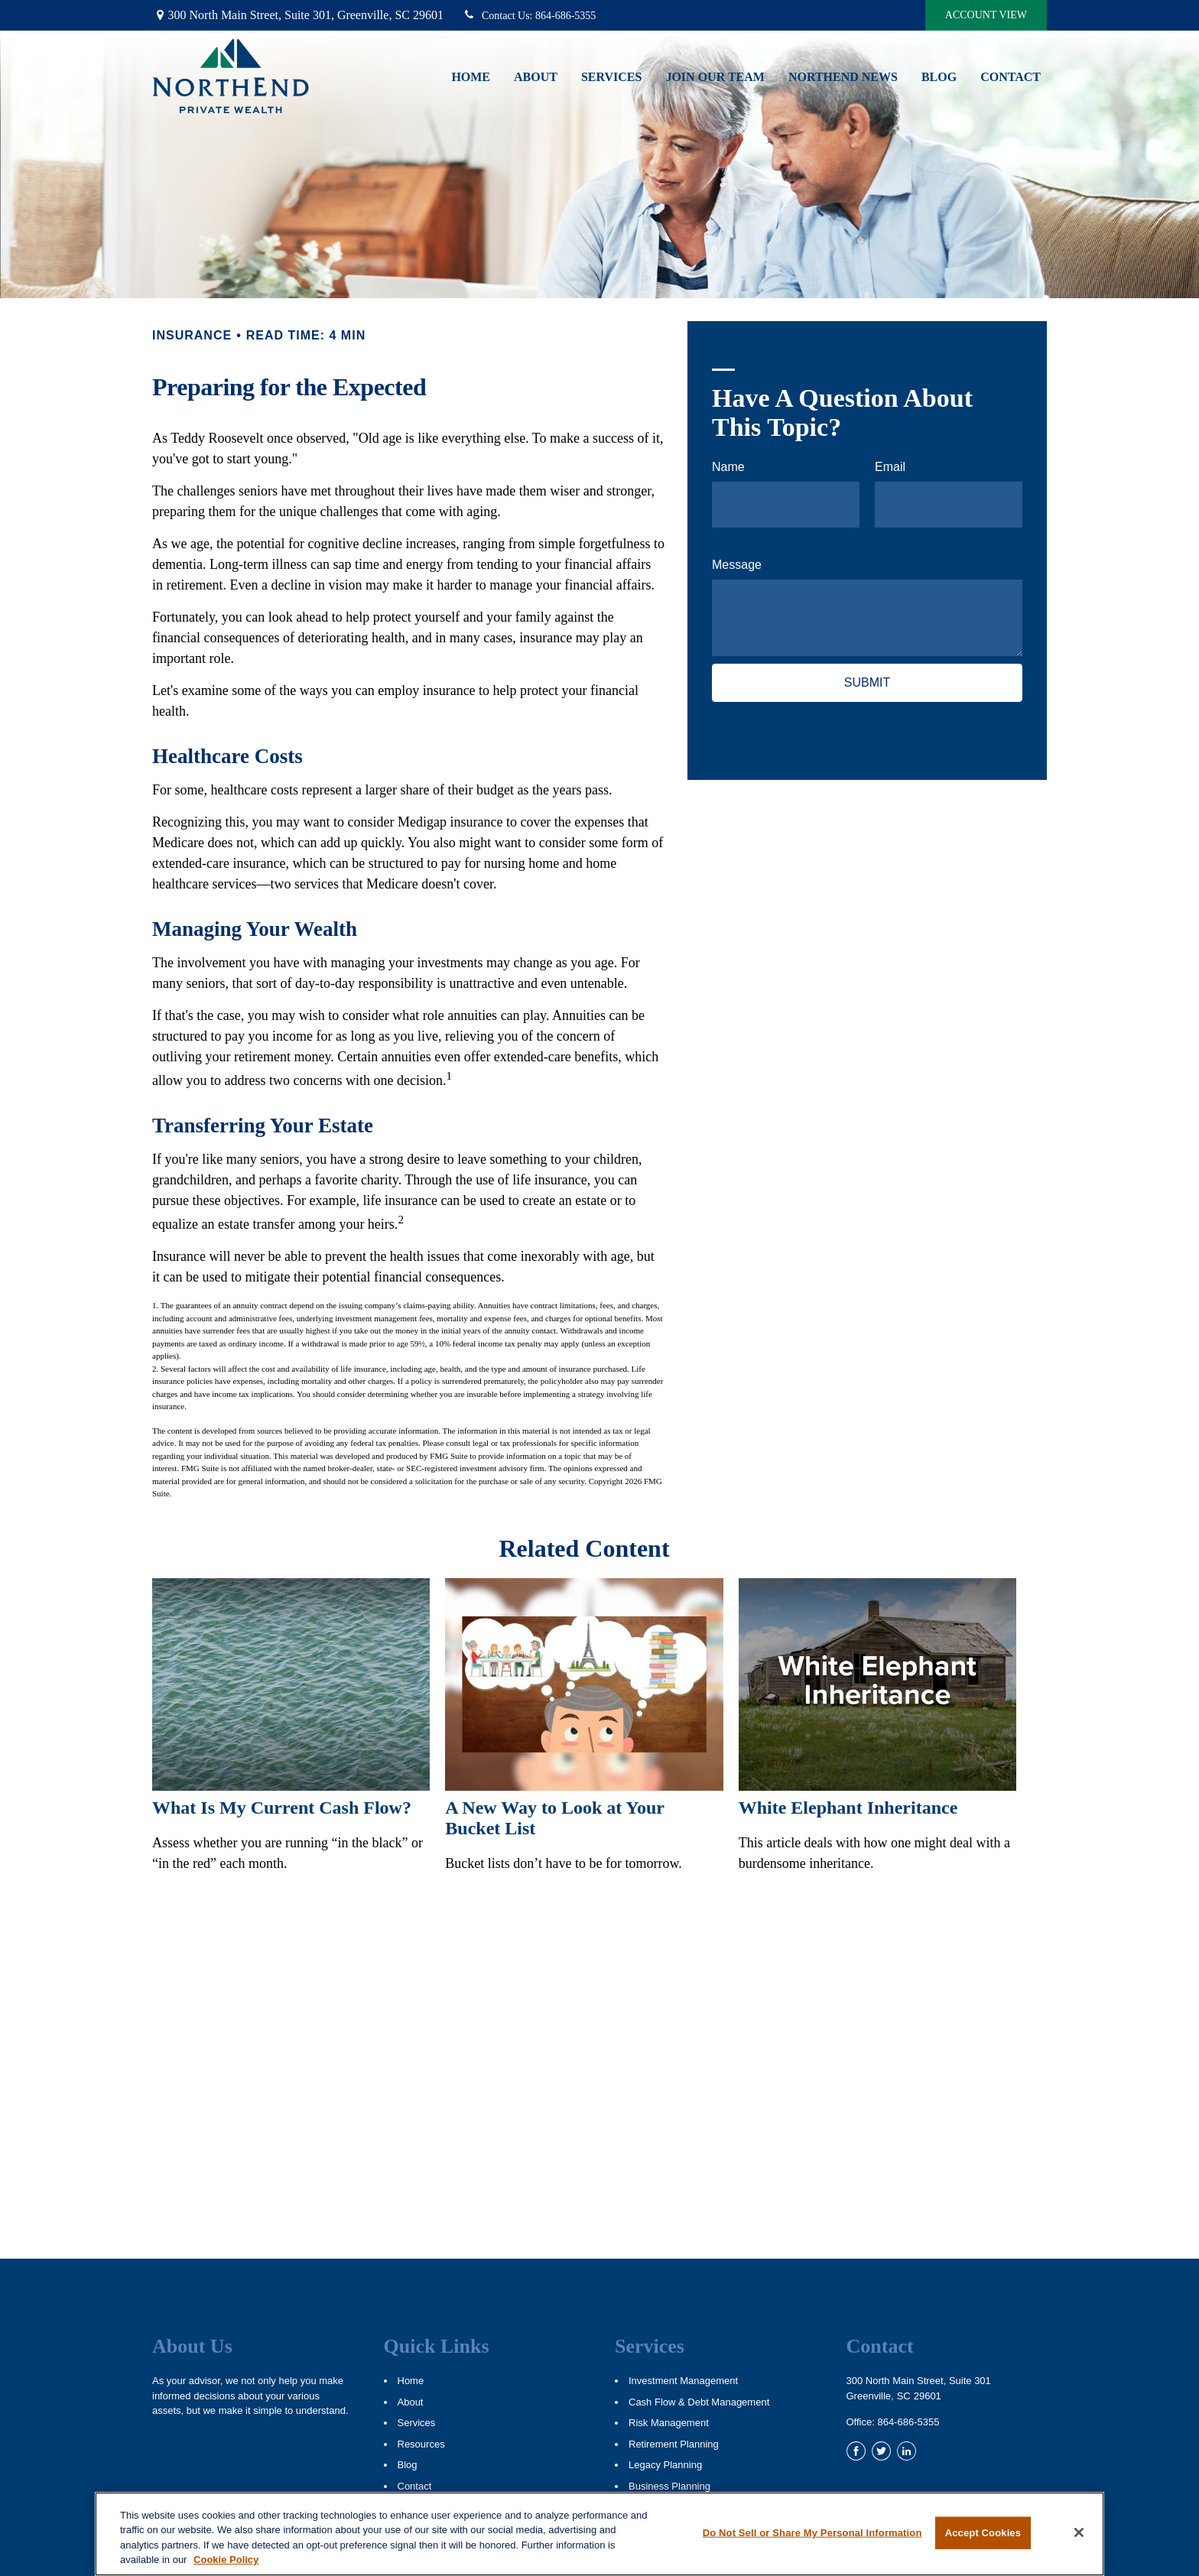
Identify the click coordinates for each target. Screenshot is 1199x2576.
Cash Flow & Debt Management (699, 2402)
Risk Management (669, 2422)
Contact (415, 2486)
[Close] (1079, 2532)
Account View (986, 15)
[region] (599, 2534)
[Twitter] (881, 2451)
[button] (470, 76)
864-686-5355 (529, 15)
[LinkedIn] (906, 2451)
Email (890, 466)
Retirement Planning (674, 2444)
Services (417, 2422)
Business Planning (669, 2486)
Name (728, 466)
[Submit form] (867, 683)
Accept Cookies (983, 2533)
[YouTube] (931, 2451)
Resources (421, 2444)
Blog (408, 2464)
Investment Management (683, 2380)
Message (737, 564)
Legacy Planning (665, 2464)
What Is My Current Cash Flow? (281, 1807)
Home (411, 2380)
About (411, 2402)
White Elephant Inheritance (848, 1807)
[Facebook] (856, 2451)
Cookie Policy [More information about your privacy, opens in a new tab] (225, 2559)
